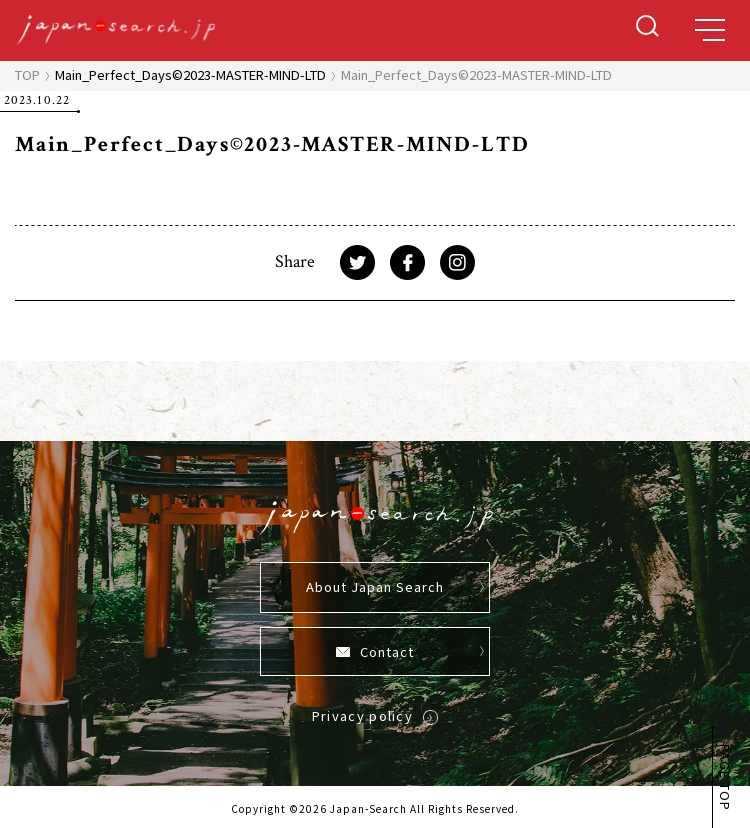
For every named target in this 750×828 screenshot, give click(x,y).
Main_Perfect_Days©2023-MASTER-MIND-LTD (190, 74)
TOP (27, 74)
